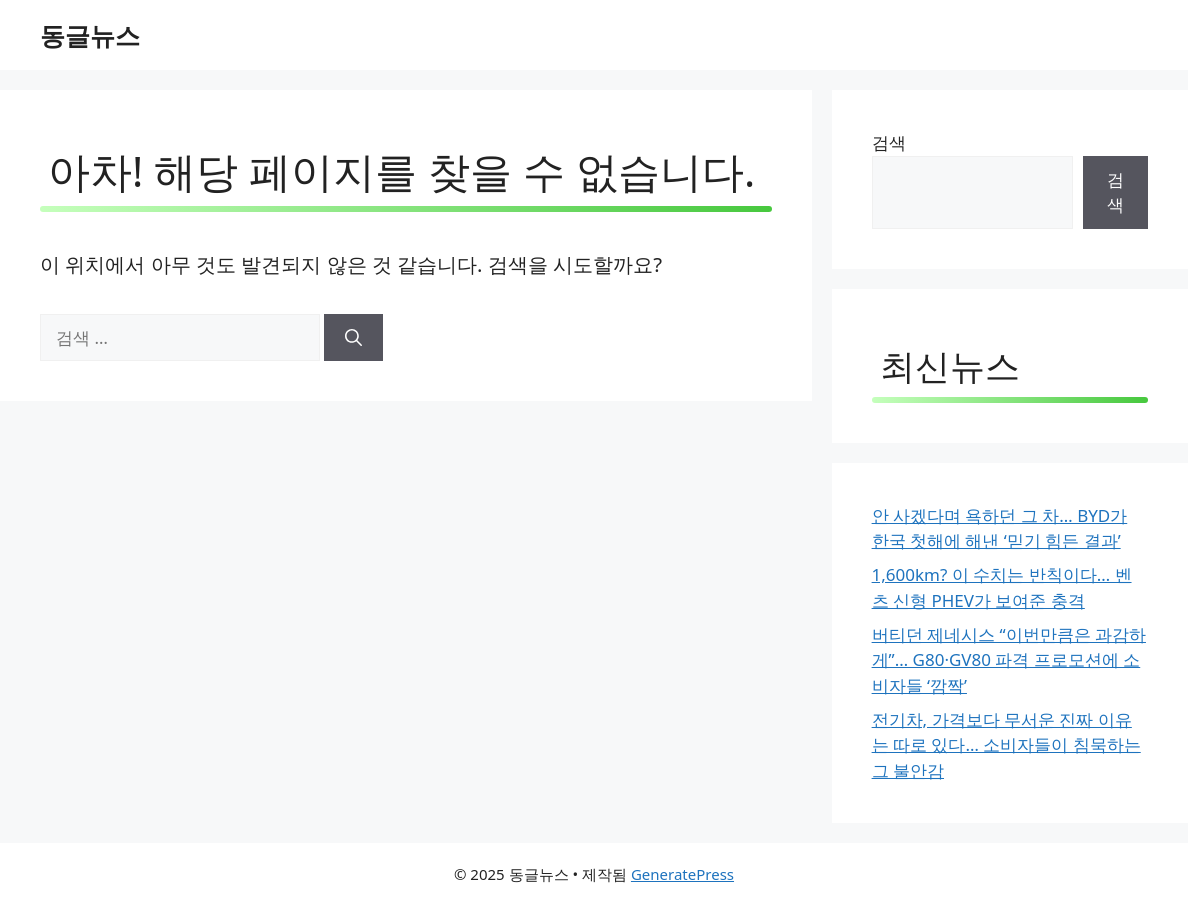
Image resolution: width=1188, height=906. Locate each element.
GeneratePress (682, 874)
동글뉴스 (90, 35)
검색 (889, 142)
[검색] (353, 338)
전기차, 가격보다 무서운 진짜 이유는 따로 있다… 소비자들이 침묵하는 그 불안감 (1006, 745)
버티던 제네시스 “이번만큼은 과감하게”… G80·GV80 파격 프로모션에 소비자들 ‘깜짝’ (1009, 660)
